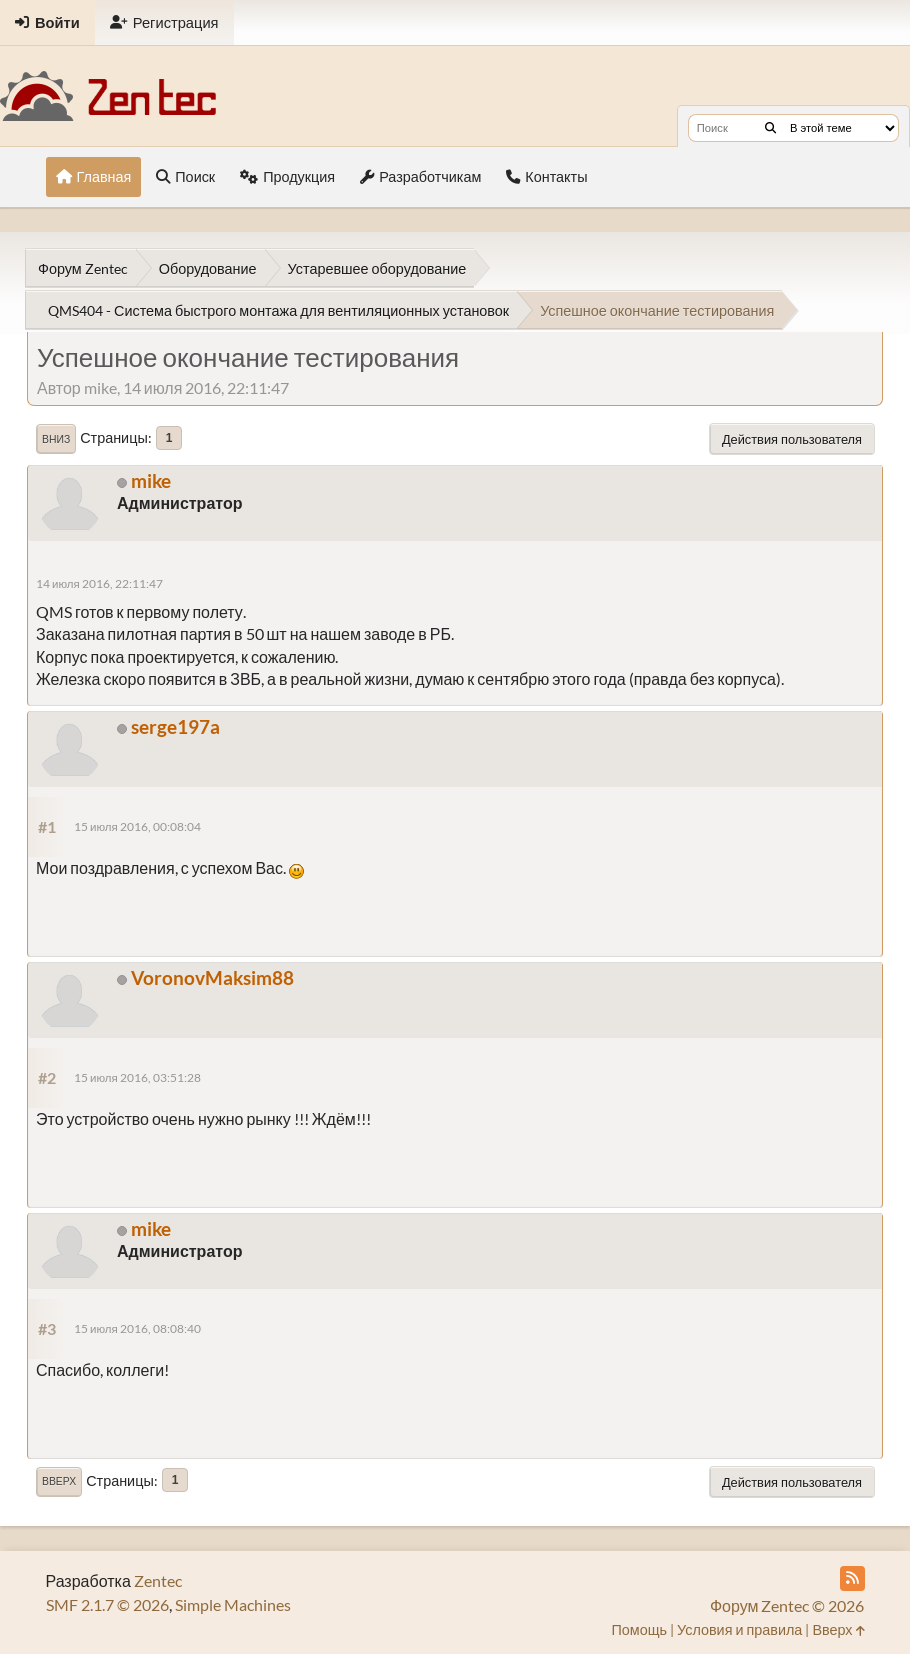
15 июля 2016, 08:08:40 (137, 1328)
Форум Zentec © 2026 (787, 1605)
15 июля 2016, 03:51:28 (137, 1077)
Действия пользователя (792, 439)
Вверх (59, 1481)
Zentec (158, 1580)
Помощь (639, 1629)
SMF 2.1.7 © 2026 (107, 1604)
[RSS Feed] (852, 1578)
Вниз (56, 439)
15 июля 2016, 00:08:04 (137, 826)
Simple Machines (233, 1604)
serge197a (175, 726)
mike (151, 480)
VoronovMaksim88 (212, 977)
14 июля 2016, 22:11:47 (99, 583)
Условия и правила (739, 1629)
